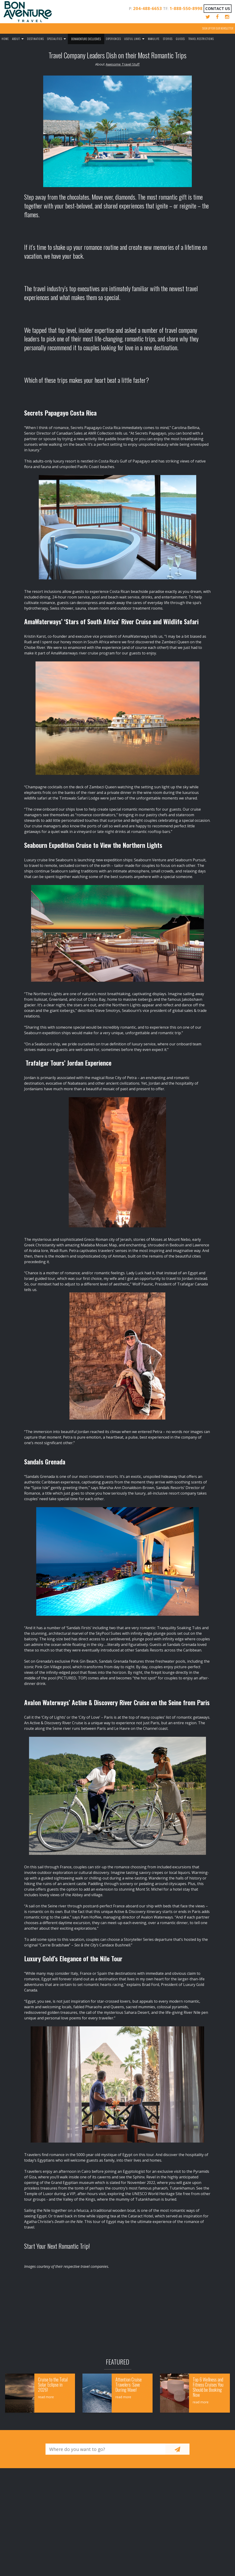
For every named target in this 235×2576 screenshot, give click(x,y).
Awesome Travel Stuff (123, 64)
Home (5, 39)
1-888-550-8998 (186, 8)
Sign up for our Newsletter (217, 28)
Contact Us (217, 8)
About (16, 39)
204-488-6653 (147, 8)
